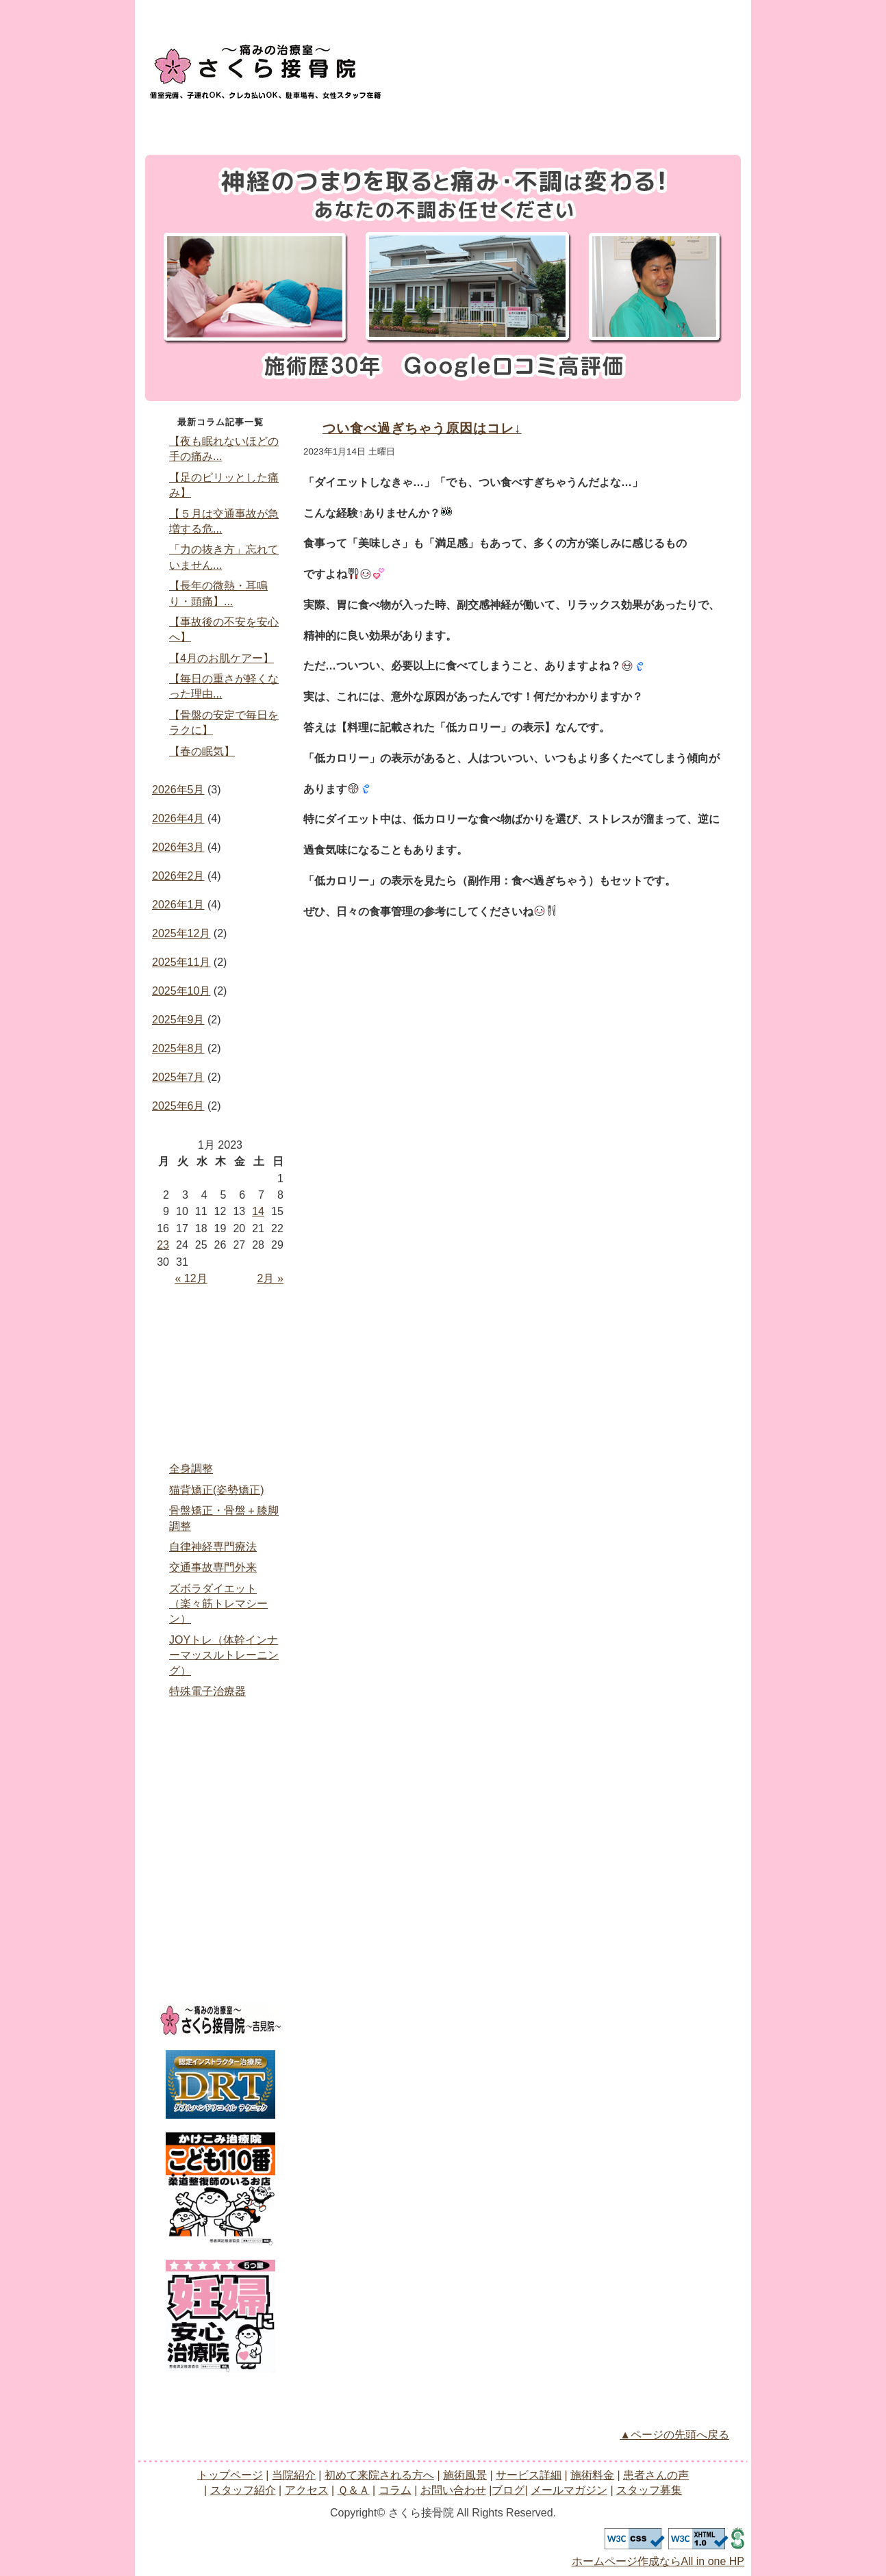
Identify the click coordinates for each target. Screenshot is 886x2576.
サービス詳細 (329, 124)
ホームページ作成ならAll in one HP (658, 2561)
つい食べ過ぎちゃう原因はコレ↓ (422, 428)
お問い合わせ (419, 66)
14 (258, 1211)
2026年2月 (178, 876)
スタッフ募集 (220, 1974)
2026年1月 (178, 904)
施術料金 (403, 124)
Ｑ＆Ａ (220, 1830)
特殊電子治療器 (207, 1691)
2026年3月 (178, 847)
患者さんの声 (477, 124)
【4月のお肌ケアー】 (221, 658)
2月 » (270, 1278)
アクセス (625, 124)
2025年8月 (178, 1048)
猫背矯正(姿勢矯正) (216, 1490)
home (220, 1328)
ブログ (220, 1916)
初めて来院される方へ (220, 1386)
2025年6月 (178, 1106)
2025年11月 (181, 962)
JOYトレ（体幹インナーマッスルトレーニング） (224, 1655)
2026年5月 (178, 789)
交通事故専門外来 (213, 1567)
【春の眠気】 (202, 751)
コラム (220, 1859)
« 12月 (191, 1278)
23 (163, 1245)
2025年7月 (178, 1077)
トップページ (181, 124)
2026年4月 (178, 818)
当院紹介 (255, 124)
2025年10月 (181, 991)
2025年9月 (178, 1019)
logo (265, 68)
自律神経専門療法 (213, 1547)
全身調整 (191, 1469)
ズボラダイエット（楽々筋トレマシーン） (218, 1604)
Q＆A (701, 124)
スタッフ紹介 (551, 124)
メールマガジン (220, 1945)
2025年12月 (181, 933)
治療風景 (220, 1414)
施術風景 (465, 2475)
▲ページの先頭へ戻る (674, 2434)
